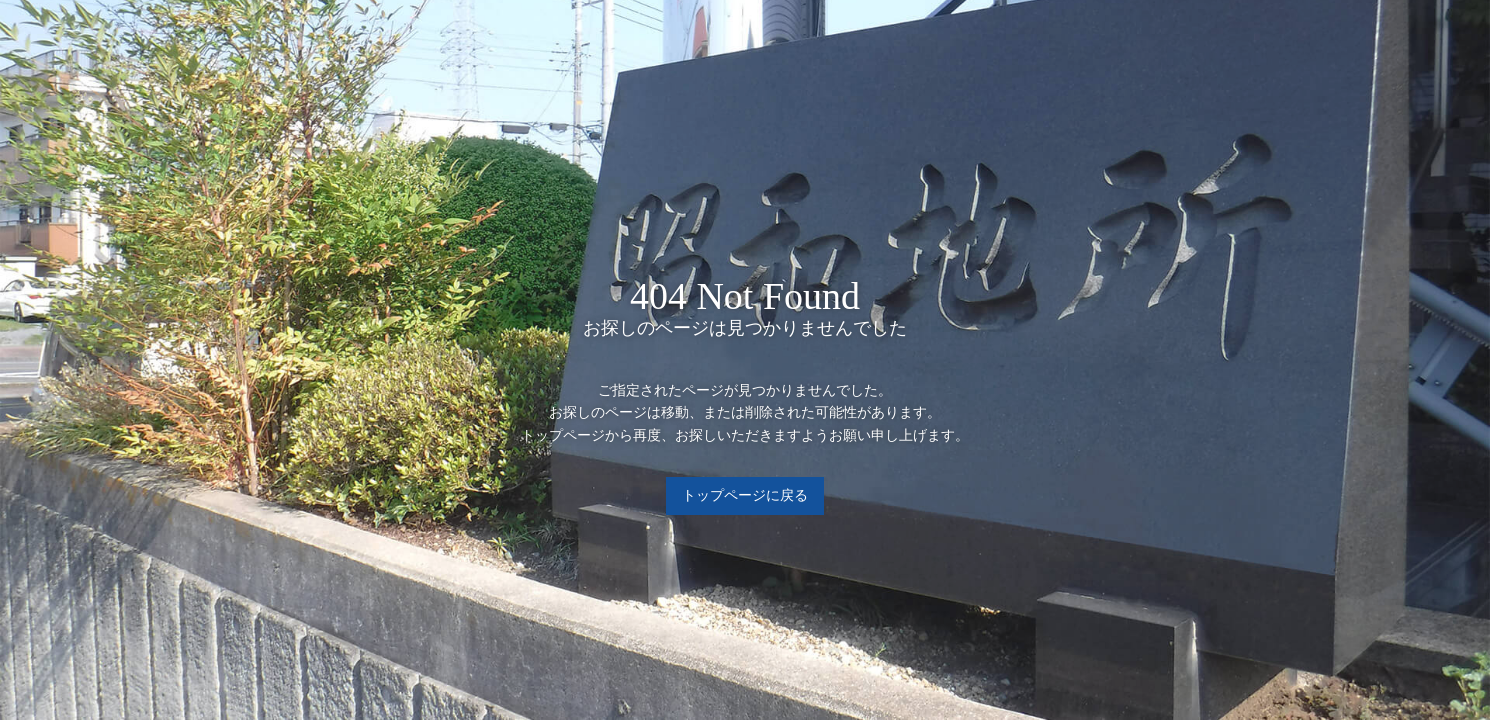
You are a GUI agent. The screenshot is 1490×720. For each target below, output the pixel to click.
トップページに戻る (745, 495)
